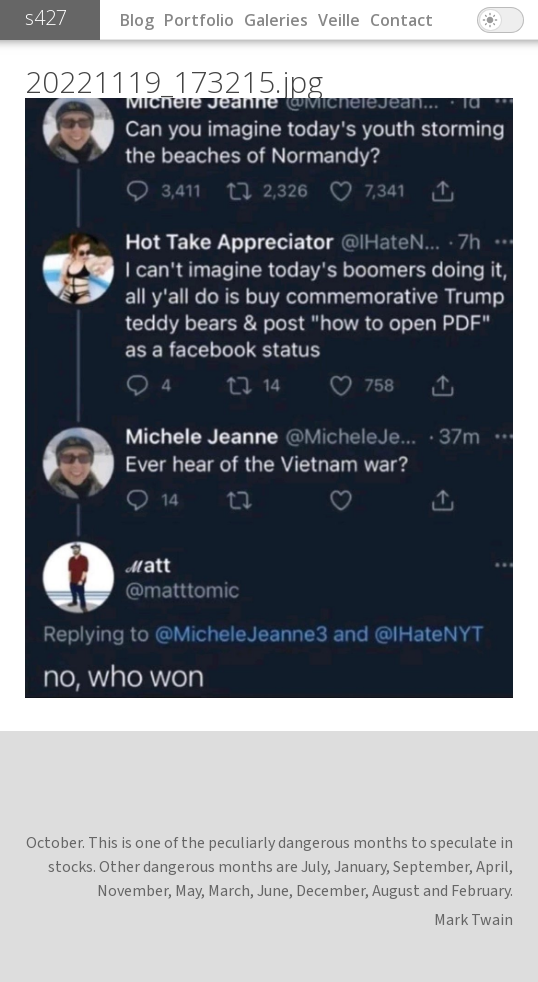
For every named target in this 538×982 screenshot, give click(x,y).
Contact (401, 20)
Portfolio (199, 20)
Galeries (276, 20)
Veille (339, 20)
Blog (137, 20)
